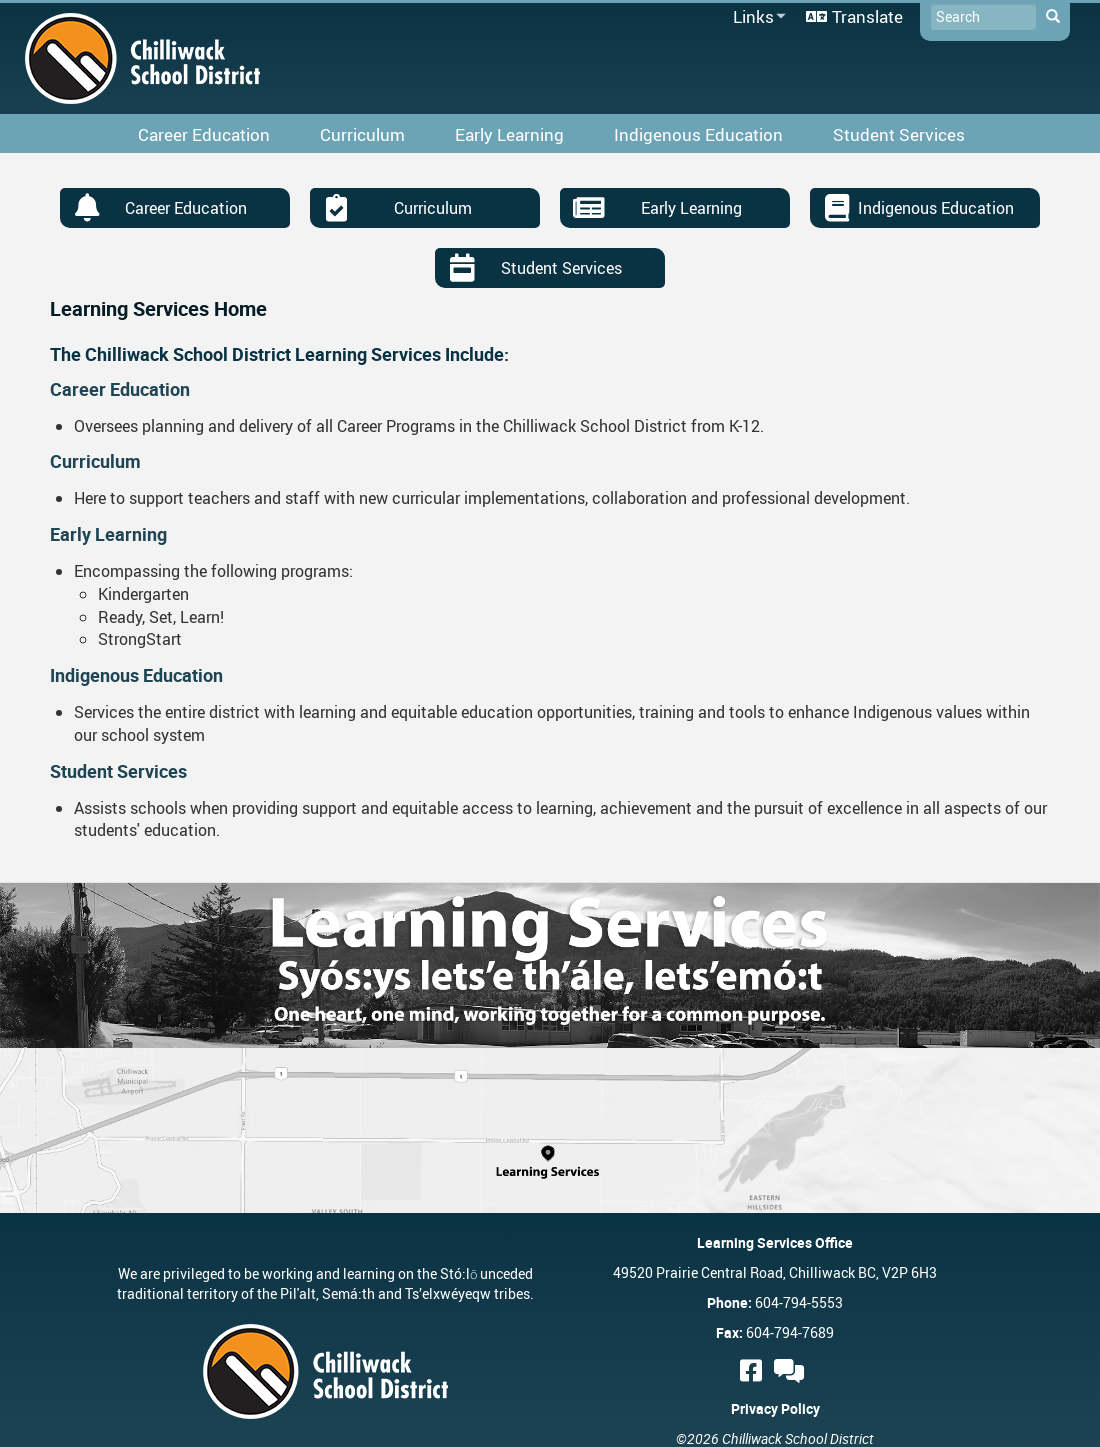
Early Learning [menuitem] (509, 134)
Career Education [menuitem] (204, 134)
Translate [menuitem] (867, 16)
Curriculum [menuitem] (362, 134)
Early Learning (691, 208)
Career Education (186, 208)
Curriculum (433, 208)
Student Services (561, 268)
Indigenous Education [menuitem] (698, 134)
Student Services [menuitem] (899, 134)
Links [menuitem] (756, 17)
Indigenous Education (936, 208)
